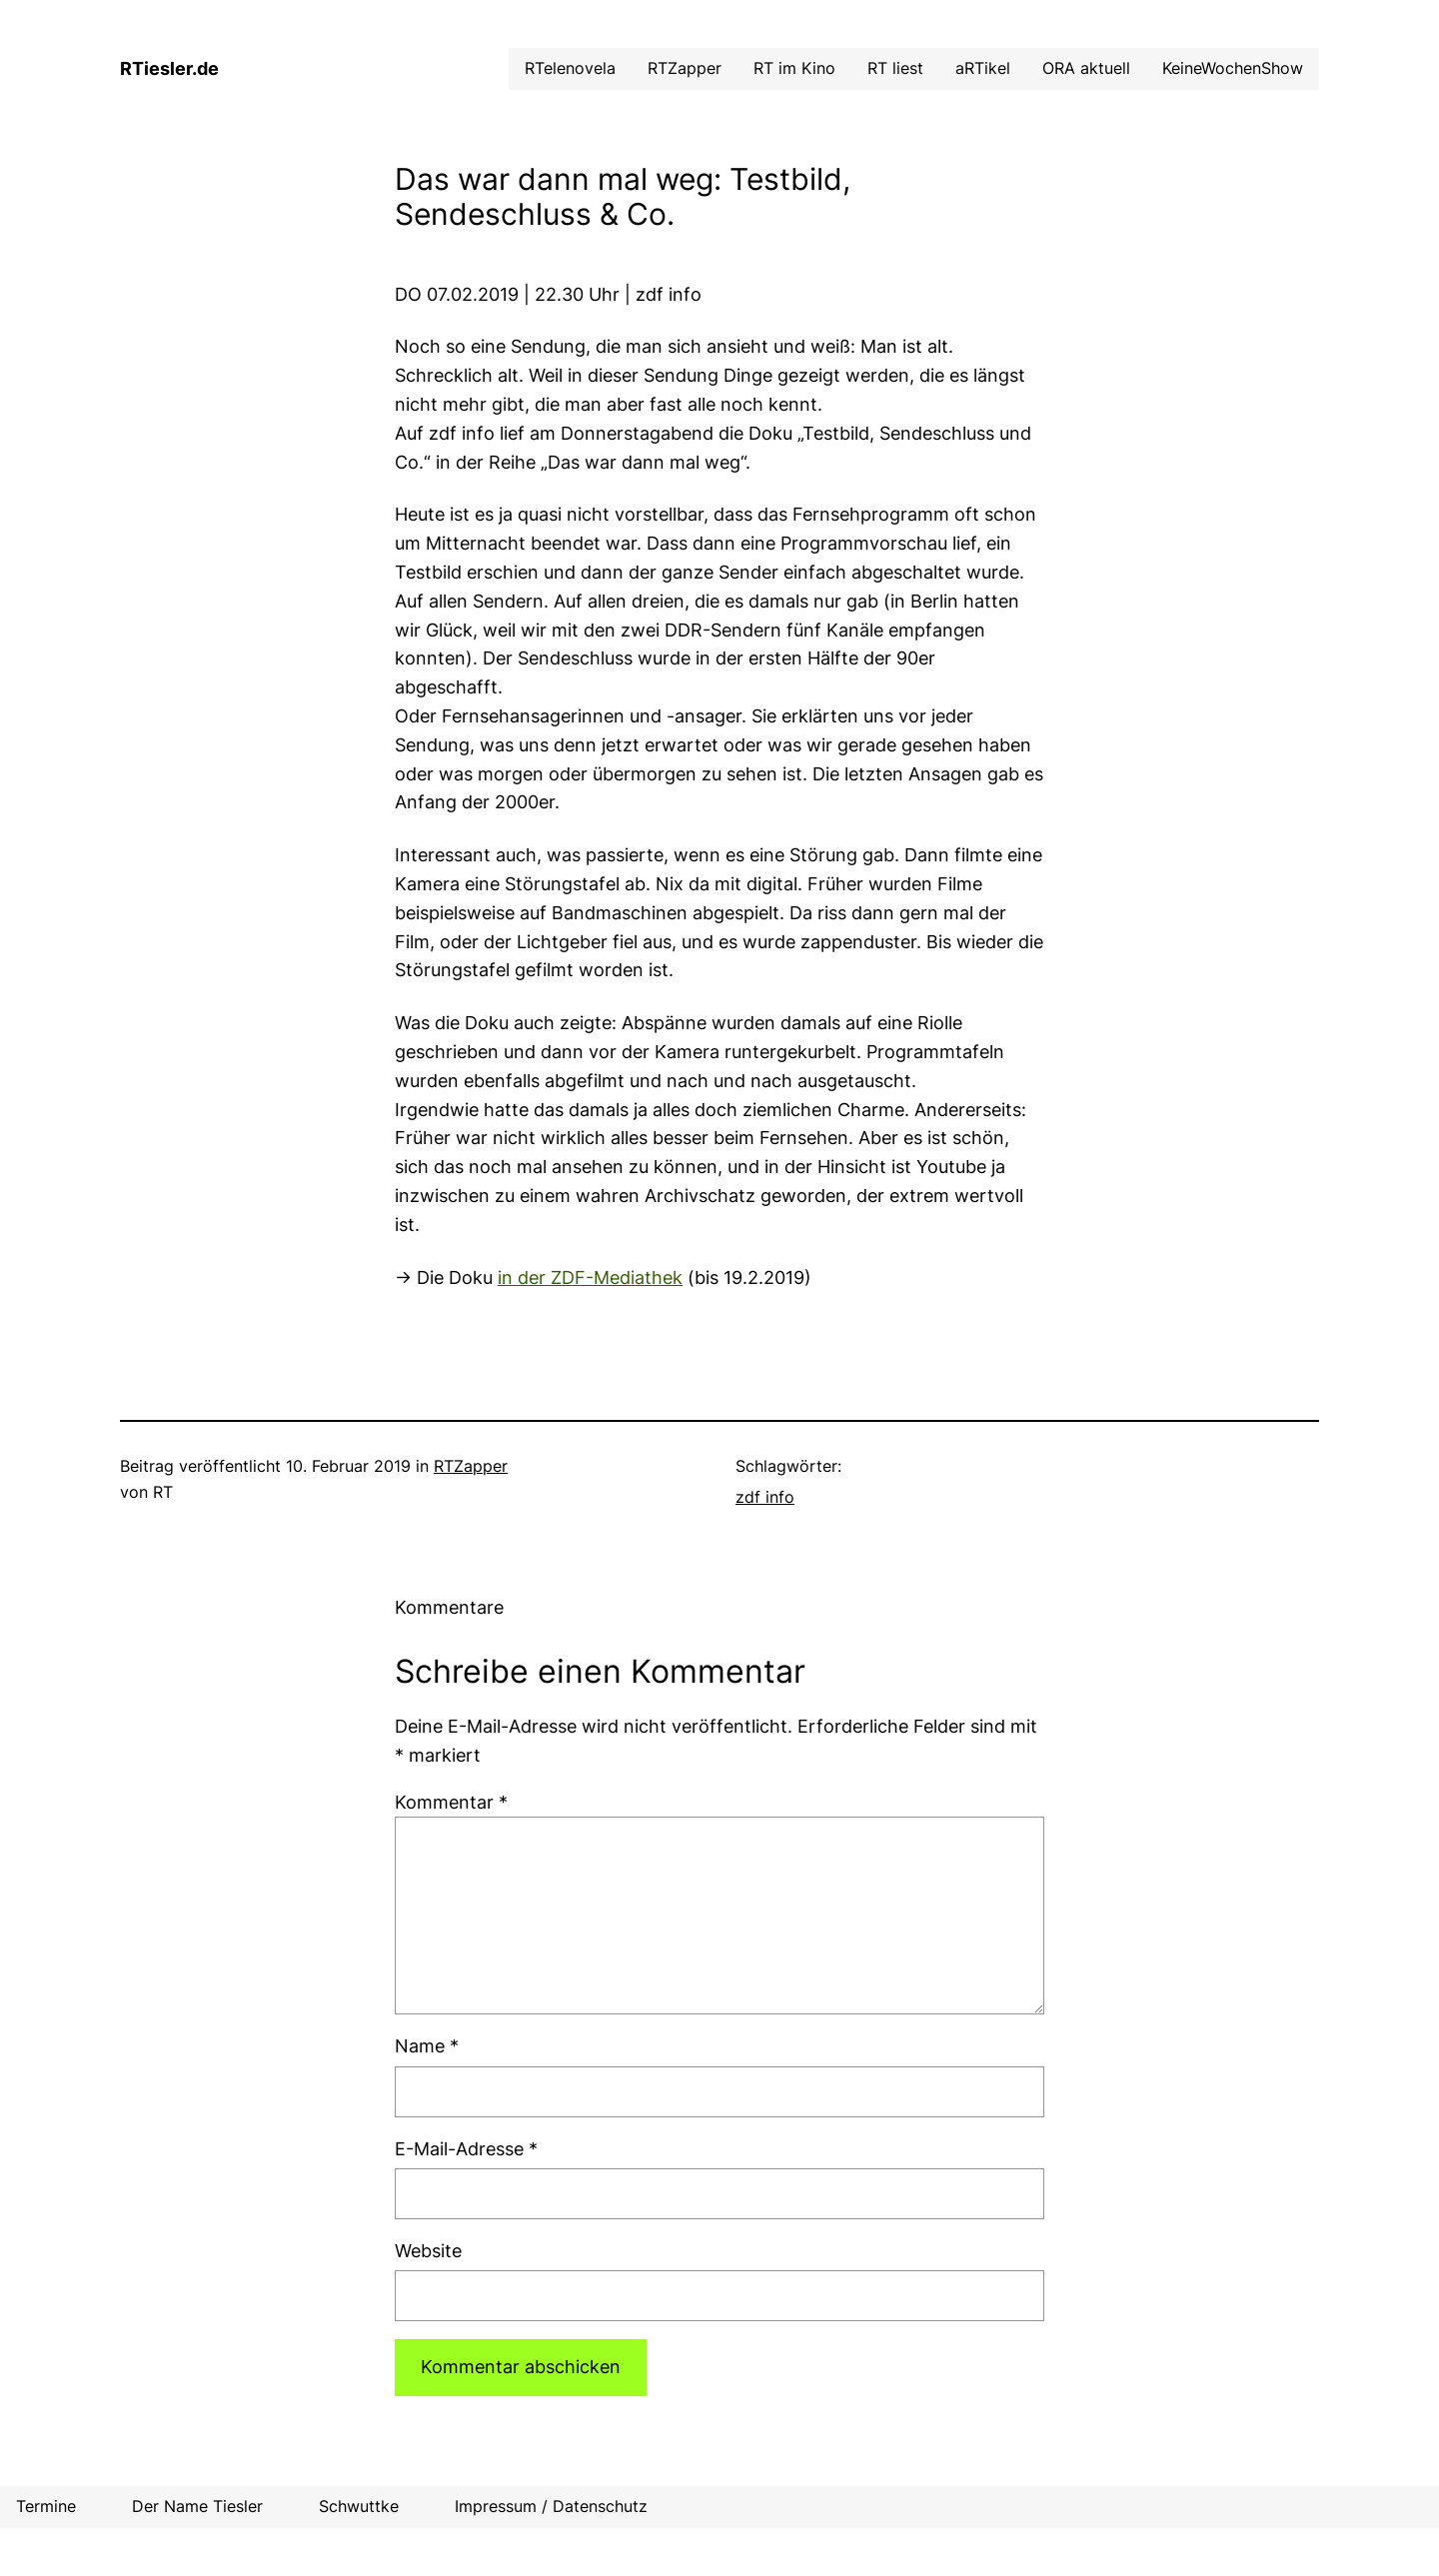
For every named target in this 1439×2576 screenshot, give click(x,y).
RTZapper (471, 1466)
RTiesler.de (169, 68)
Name (427, 2045)
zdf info (764, 1497)
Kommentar (451, 1802)
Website (428, 2250)
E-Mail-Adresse (466, 2148)
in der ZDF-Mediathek (590, 1277)
